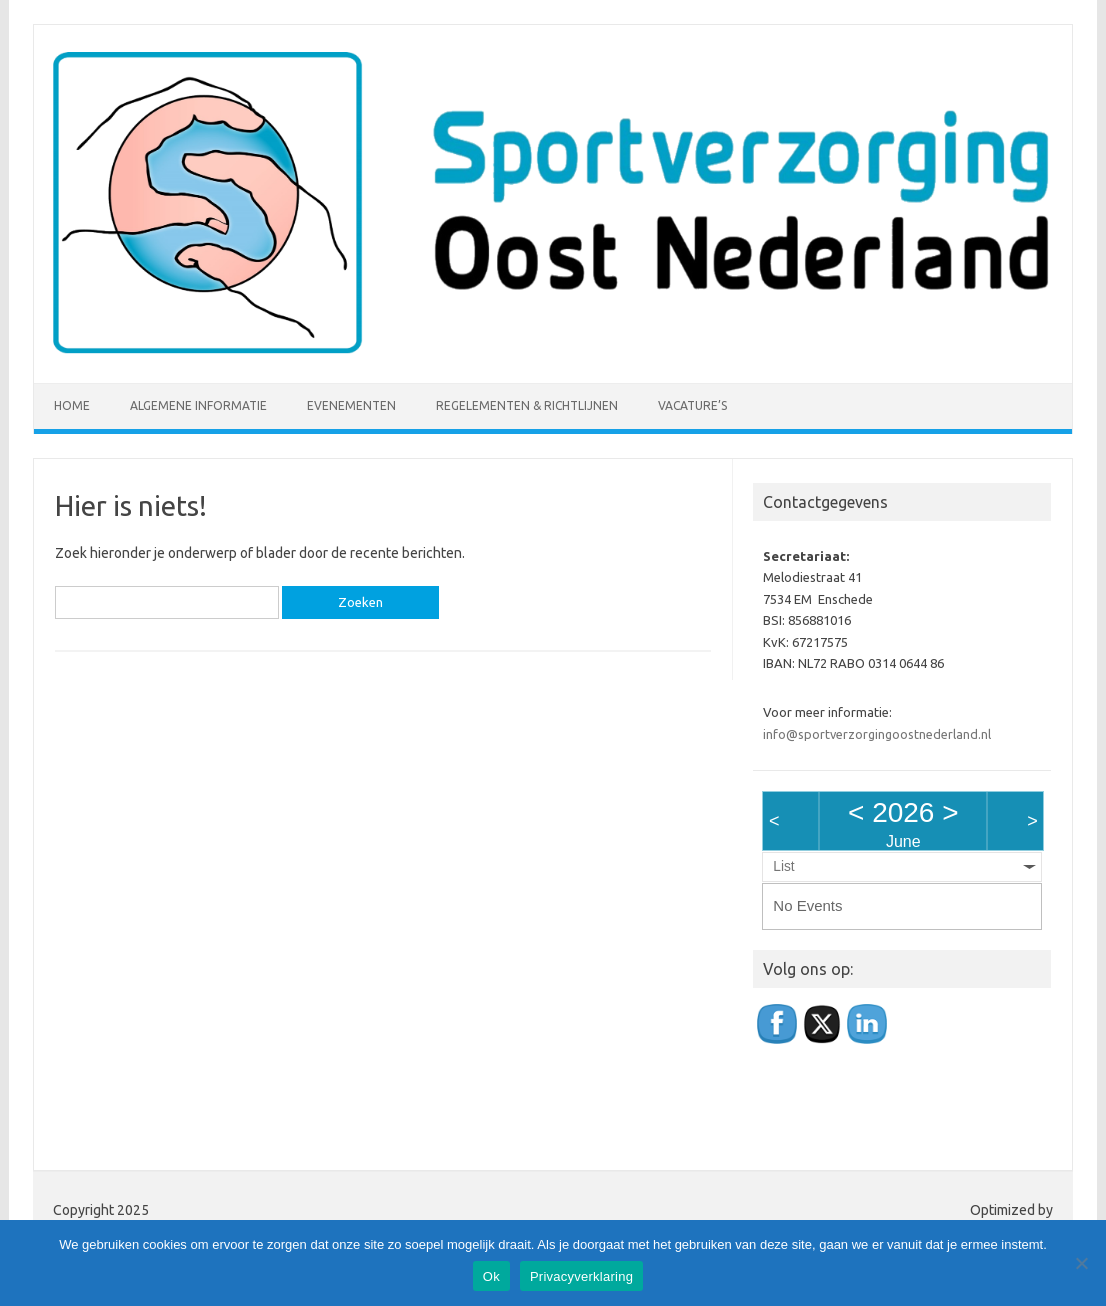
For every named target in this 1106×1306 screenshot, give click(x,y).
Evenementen (351, 405)
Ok (491, 1276)
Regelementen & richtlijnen (527, 405)
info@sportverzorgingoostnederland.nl (877, 734)
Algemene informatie (198, 405)
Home (72, 405)
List (783, 866)
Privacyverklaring (581, 1276)
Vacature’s (692, 405)
